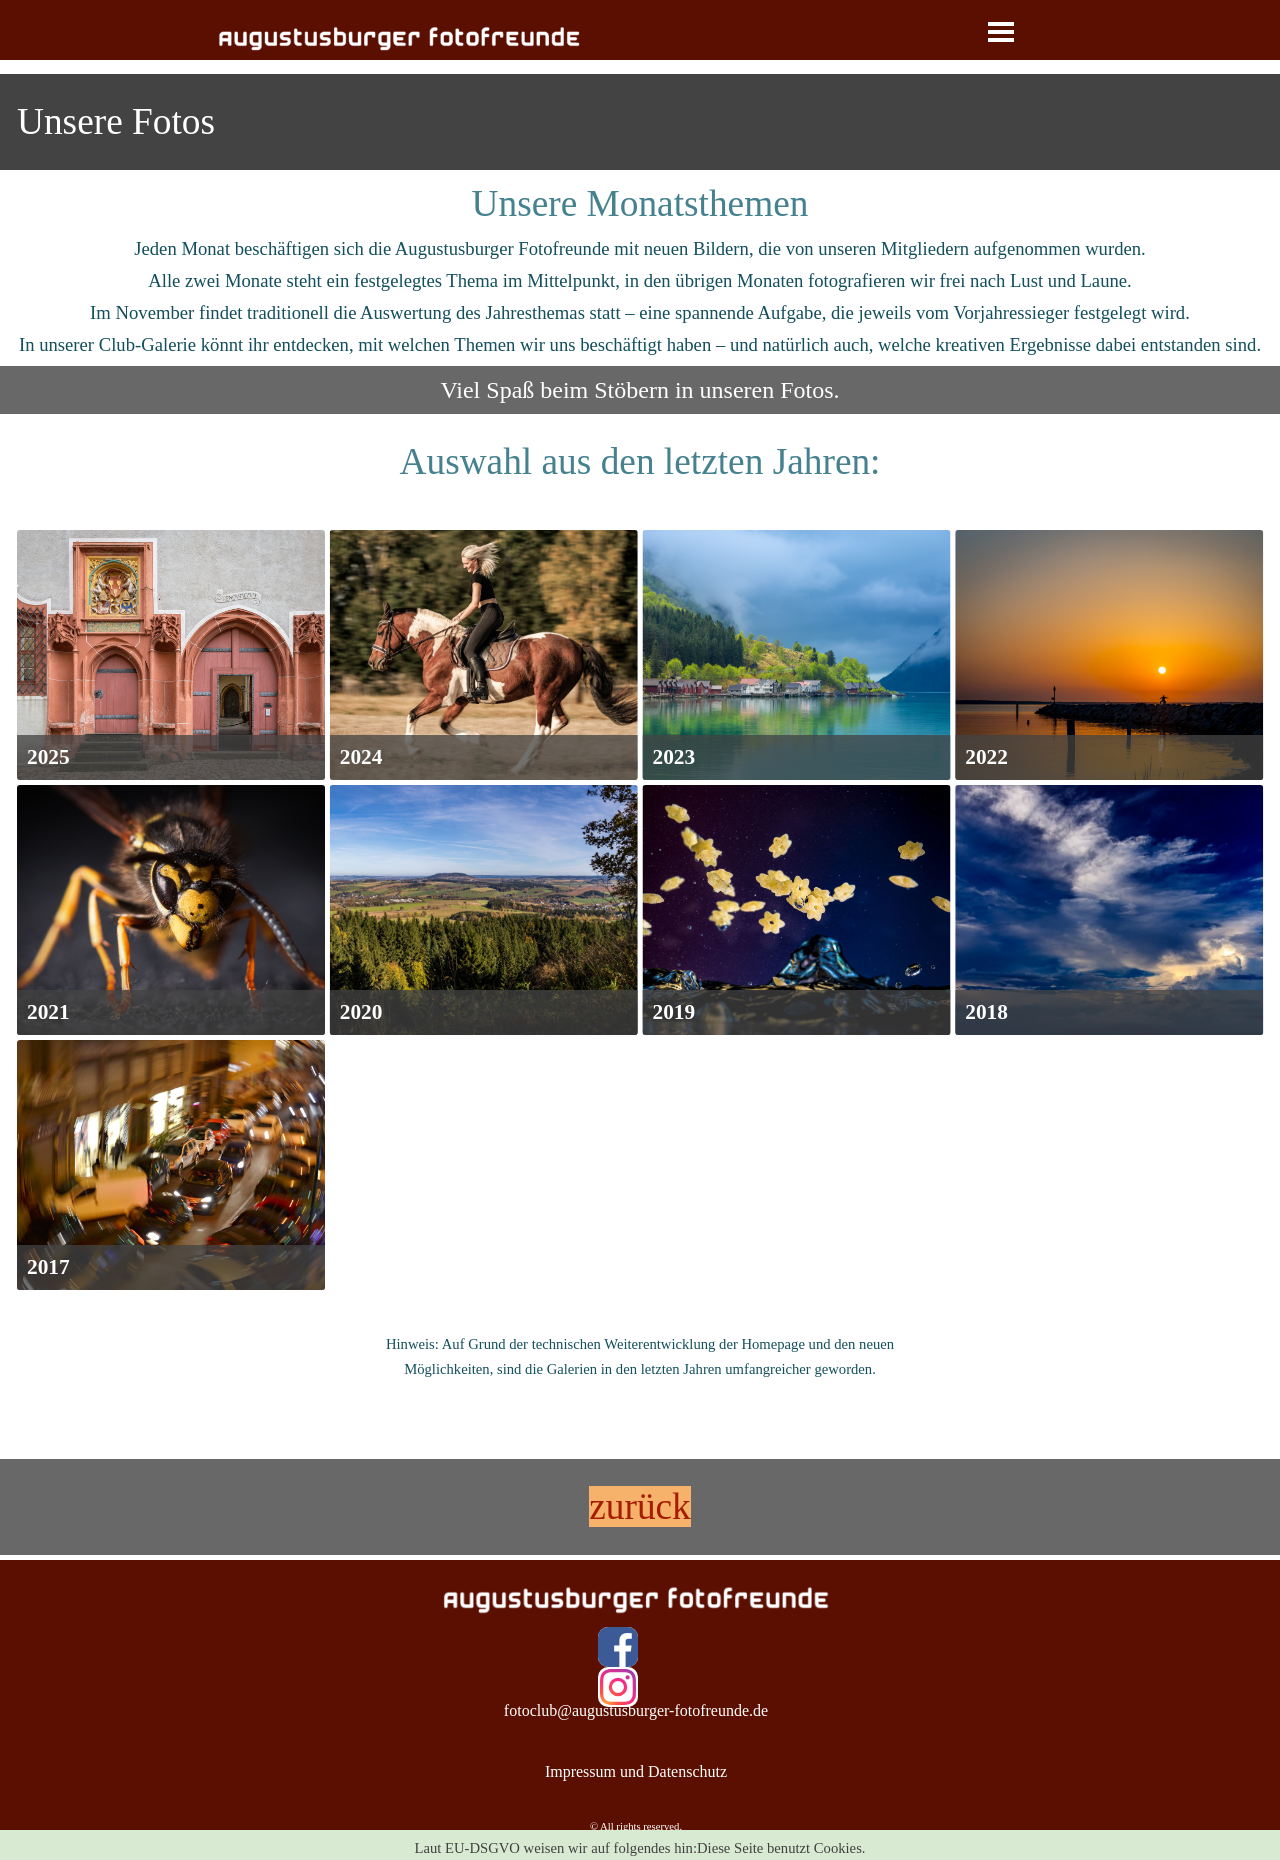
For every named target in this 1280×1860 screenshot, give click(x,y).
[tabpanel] (640, 122)
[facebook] (618, 1647)
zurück (640, 1506)
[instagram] (618, 1687)
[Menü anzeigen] (1001, 32)
